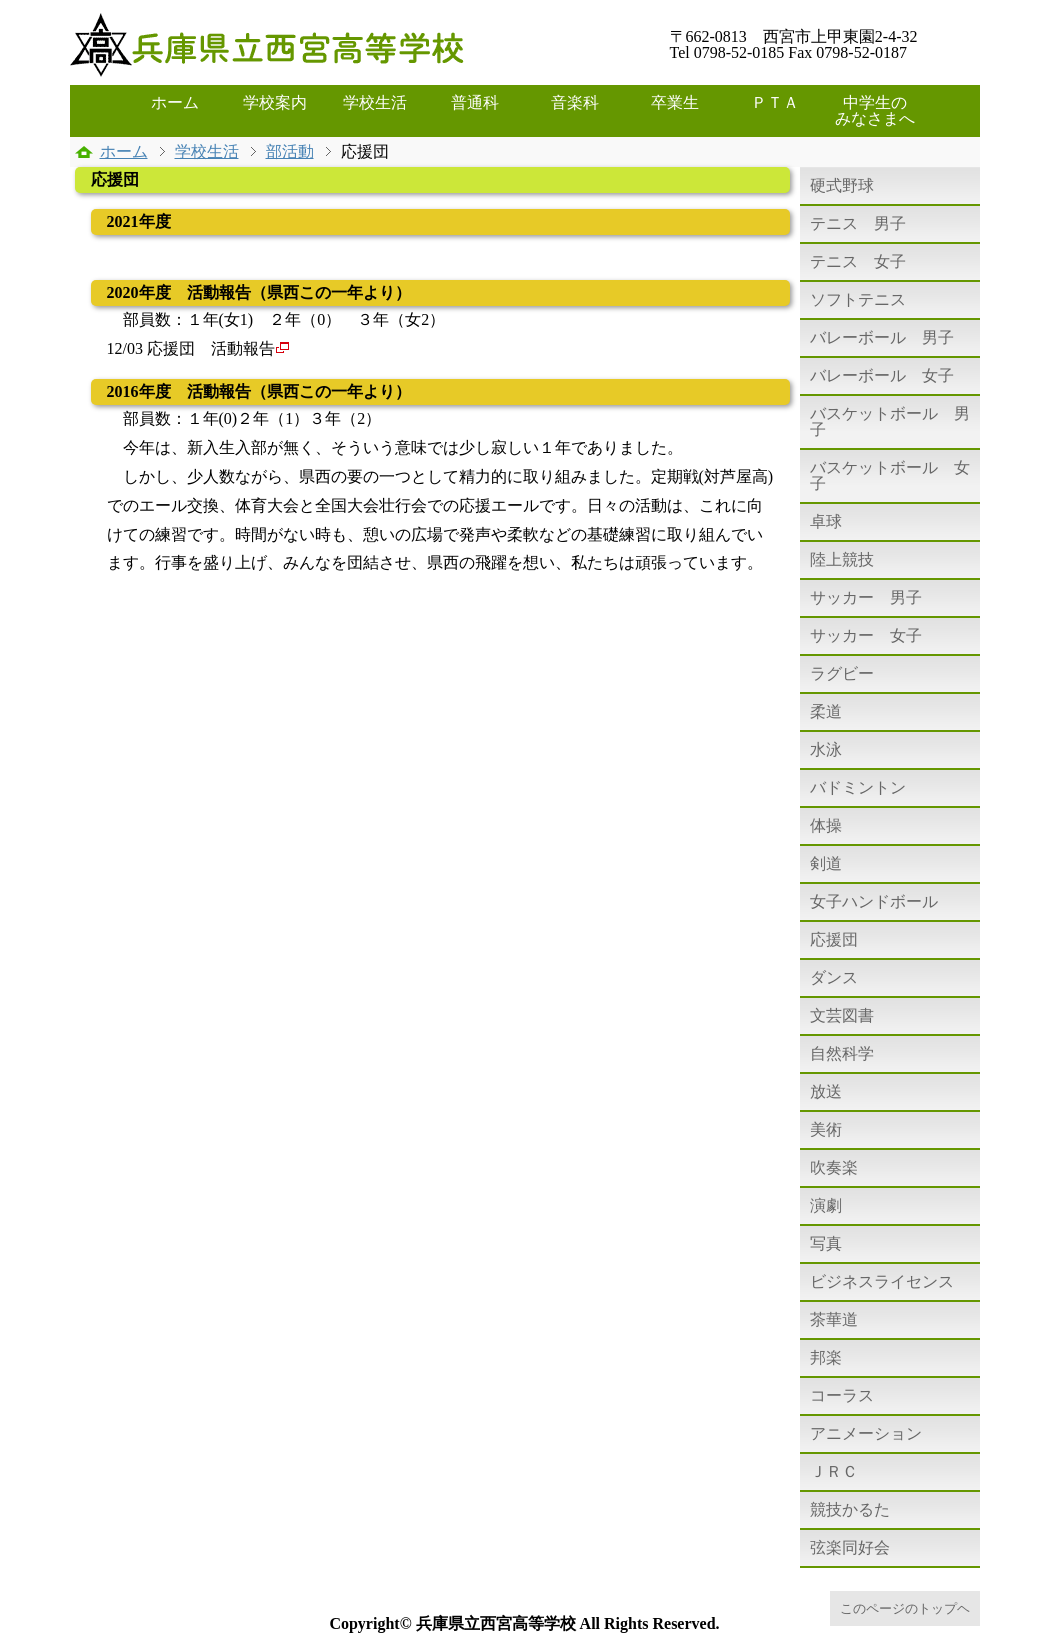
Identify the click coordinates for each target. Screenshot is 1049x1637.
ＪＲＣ (834, 1471)
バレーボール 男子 (882, 337)
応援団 (834, 939)
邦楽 (826, 1357)
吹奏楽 (834, 1167)
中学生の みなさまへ (880, 110)
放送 (826, 1091)
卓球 (826, 521)
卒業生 (675, 102)
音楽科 (575, 102)
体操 (826, 825)
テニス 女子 (858, 261)
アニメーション (866, 1433)
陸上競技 (842, 559)
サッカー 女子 (866, 635)
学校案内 (275, 102)
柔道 (826, 711)
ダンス (834, 977)
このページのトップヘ (905, 1608)
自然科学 (842, 1053)
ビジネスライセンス (882, 1281)
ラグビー (842, 673)
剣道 (826, 863)
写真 (826, 1243)
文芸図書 (842, 1015)
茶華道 (834, 1319)
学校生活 (375, 102)
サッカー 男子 (866, 597)
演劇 (826, 1205)
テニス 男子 (858, 223)
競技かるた (850, 1509)
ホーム (175, 102)
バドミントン (858, 787)
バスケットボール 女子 (890, 475)
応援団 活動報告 (218, 348)
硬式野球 (842, 185)
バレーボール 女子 (882, 375)
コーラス (842, 1395)
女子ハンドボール (874, 901)
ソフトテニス (858, 299)
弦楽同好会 (850, 1547)
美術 (826, 1129)
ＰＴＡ (775, 102)
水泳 (826, 749)
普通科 (475, 102)
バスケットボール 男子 (890, 421)
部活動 (290, 151)
